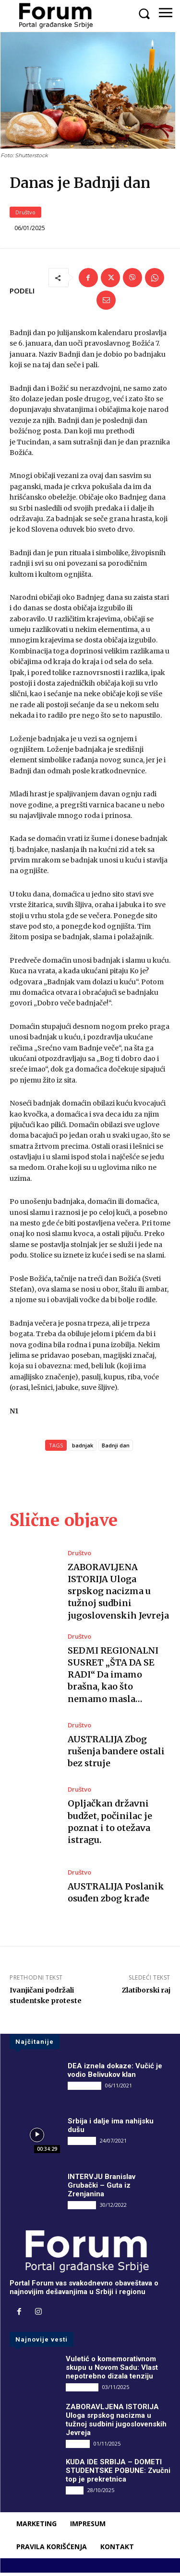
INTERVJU (82, 2144)
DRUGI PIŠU (84, 2089)
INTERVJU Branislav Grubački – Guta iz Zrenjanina (101, 2189)
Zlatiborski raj (146, 1993)
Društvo (25, 215)
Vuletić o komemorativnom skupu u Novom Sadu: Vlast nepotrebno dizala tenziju (112, 2371)
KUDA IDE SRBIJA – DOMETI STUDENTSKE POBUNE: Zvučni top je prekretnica (118, 2474)
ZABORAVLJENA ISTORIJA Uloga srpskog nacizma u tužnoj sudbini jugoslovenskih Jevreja (118, 1594)
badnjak (82, 1448)
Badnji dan (116, 1448)
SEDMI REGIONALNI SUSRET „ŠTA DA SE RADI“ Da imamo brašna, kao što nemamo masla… (113, 1678)
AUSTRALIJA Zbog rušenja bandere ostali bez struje (116, 1754)
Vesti (75, 2493)
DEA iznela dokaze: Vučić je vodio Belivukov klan (115, 2073)
